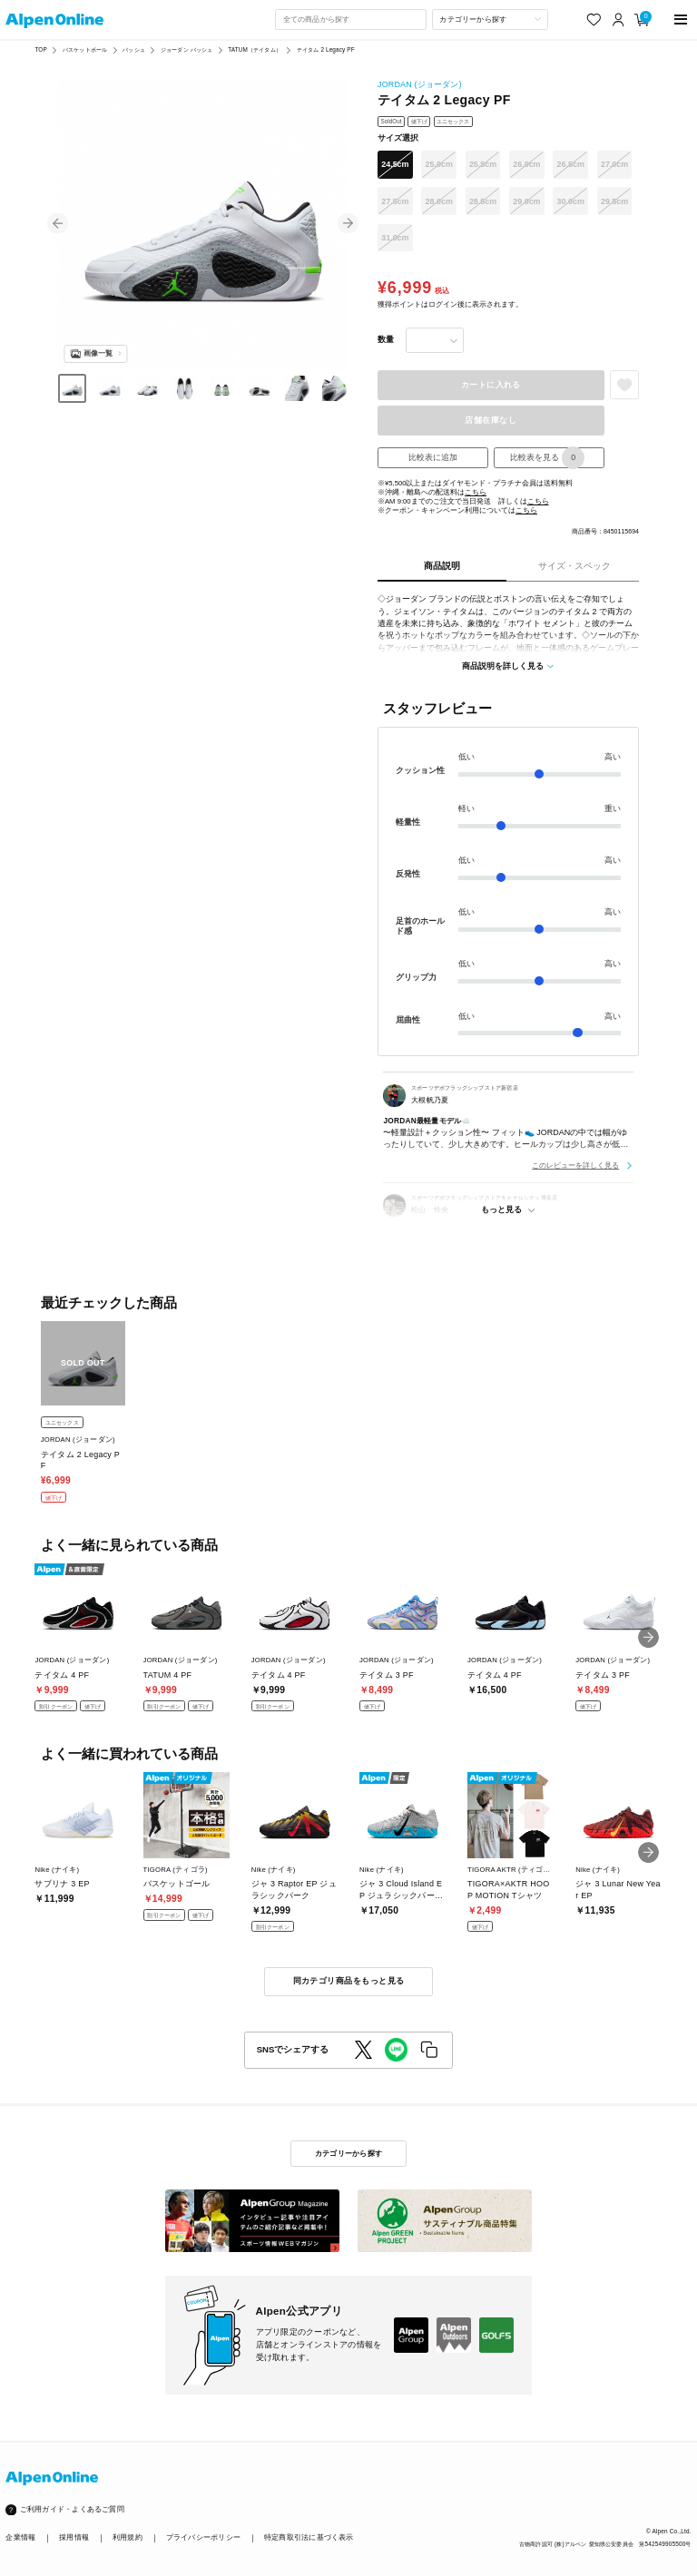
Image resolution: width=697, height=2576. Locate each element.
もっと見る (501, 1209)
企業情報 (20, 2537)
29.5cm (614, 201)
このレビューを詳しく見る (575, 1165)
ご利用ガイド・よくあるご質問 (72, 2509)
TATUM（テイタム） (254, 49)
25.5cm (482, 164)
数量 (386, 339)
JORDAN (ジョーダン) (420, 84)
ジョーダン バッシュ (186, 49)
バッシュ (134, 49)
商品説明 (442, 566)
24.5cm (394, 164)
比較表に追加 (432, 457)
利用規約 (127, 2537)
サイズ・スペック (574, 566)
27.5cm (394, 201)
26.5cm (570, 164)
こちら (475, 492)
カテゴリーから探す (348, 2153)
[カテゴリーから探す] (490, 19)
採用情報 (74, 2537)
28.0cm (439, 201)
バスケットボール (85, 49)
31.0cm (394, 237)
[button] (57, 223)
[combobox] (350, 19)
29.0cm (526, 201)
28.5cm (482, 201)
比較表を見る (547, 457)
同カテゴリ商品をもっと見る (349, 1980)
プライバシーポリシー (203, 2537)
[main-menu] (681, 19)
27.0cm (614, 164)
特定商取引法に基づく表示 (309, 2537)
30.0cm (570, 201)
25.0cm (439, 164)
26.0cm (526, 164)
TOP (40, 49)
